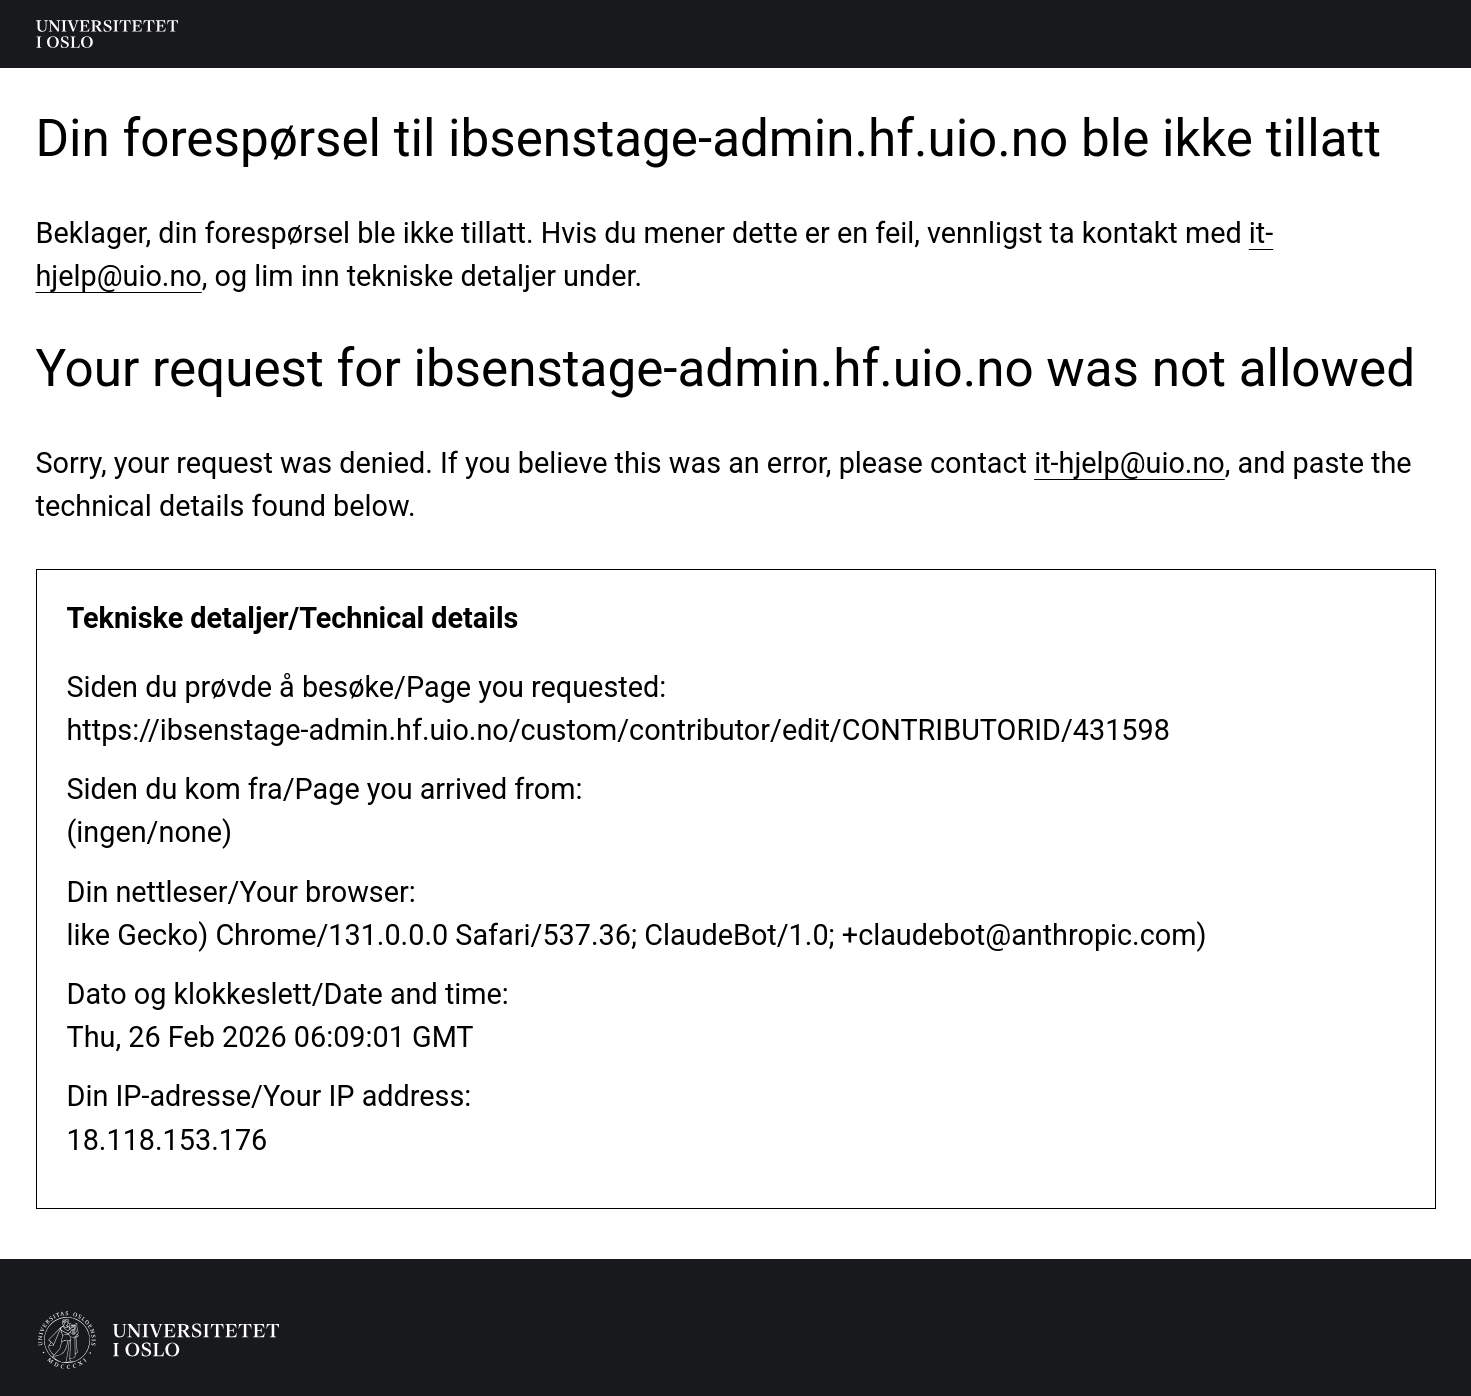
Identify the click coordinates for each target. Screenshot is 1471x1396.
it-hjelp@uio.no (1129, 463)
